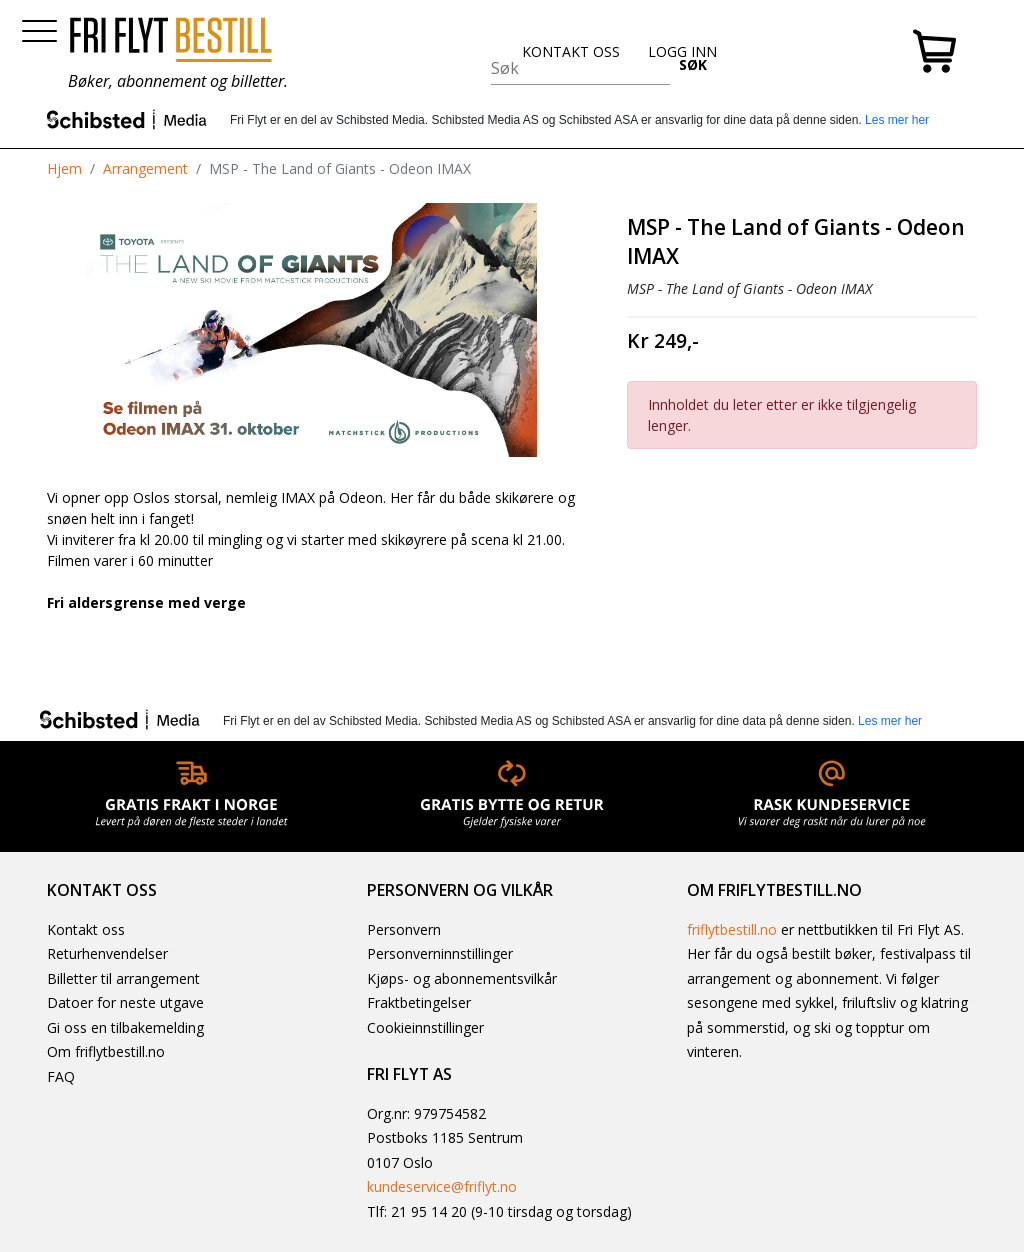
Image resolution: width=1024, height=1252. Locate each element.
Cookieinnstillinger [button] (425, 1027)
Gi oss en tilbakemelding (125, 1027)
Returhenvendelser (107, 953)
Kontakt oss (86, 929)
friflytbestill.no (732, 929)
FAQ (61, 1076)
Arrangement (145, 168)
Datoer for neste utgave (125, 1002)
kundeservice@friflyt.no (442, 1186)
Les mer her (897, 120)
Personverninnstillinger (440, 953)
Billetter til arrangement (123, 978)
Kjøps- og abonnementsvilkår (462, 978)
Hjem (64, 168)
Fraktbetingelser (419, 1002)
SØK (693, 64)
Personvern (404, 929)
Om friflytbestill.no (106, 1051)
